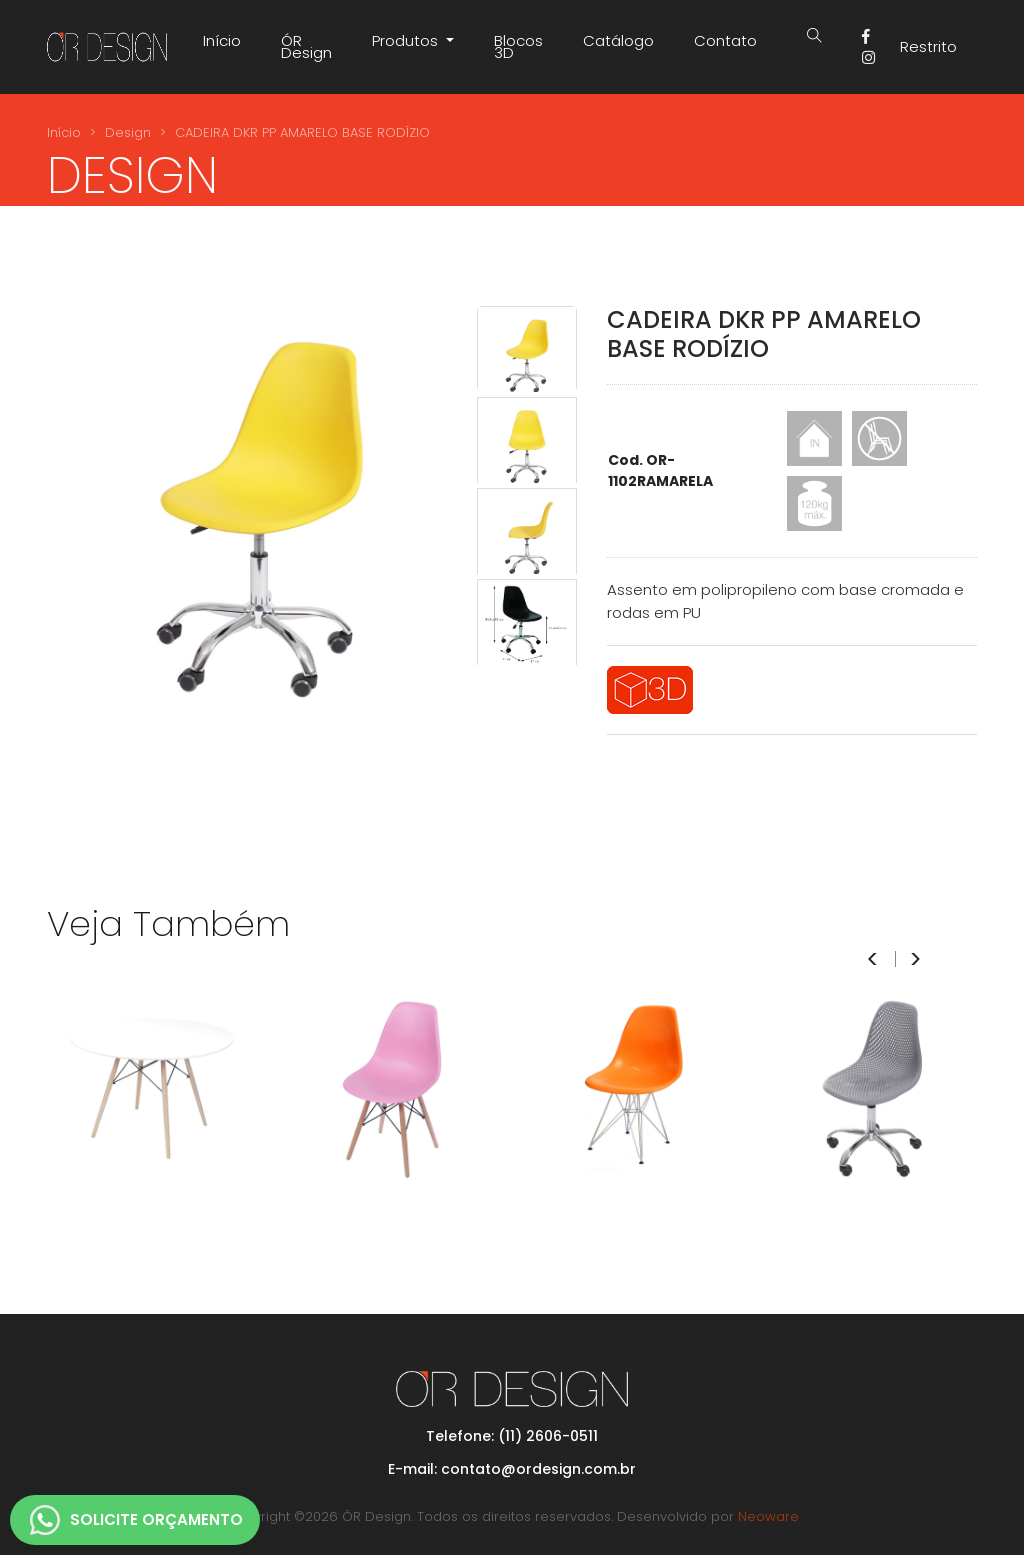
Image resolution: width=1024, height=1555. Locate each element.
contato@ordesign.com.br (538, 1469)
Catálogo (618, 40)
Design (128, 132)
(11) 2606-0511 (548, 1436)
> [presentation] (915, 959)
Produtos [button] (407, 40)
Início (222, 40)
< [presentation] (872, 959)
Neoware (768, 1516)
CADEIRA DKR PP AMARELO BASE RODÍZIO (302, 132)
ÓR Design (306, 46)
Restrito (928, 46)
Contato (725, 40)
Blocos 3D (518, 46)
